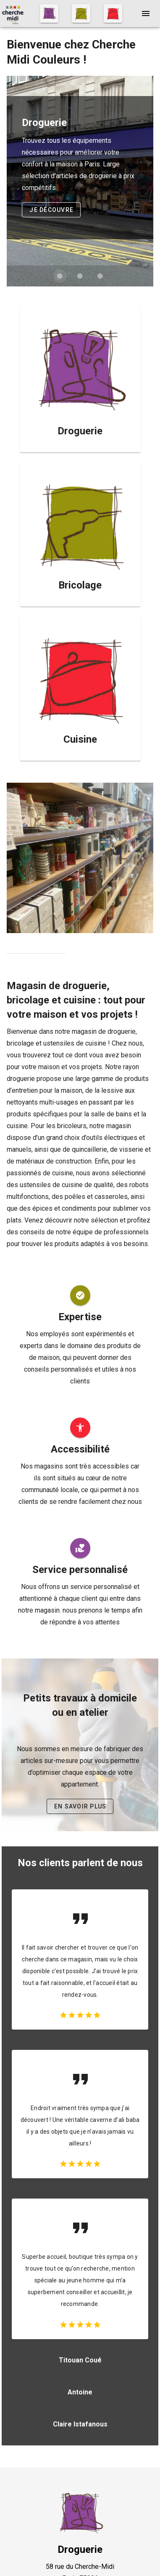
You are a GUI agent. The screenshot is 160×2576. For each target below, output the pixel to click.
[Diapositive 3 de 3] (100, 276)
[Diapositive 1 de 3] (60, 276)
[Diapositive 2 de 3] (80, 276)
